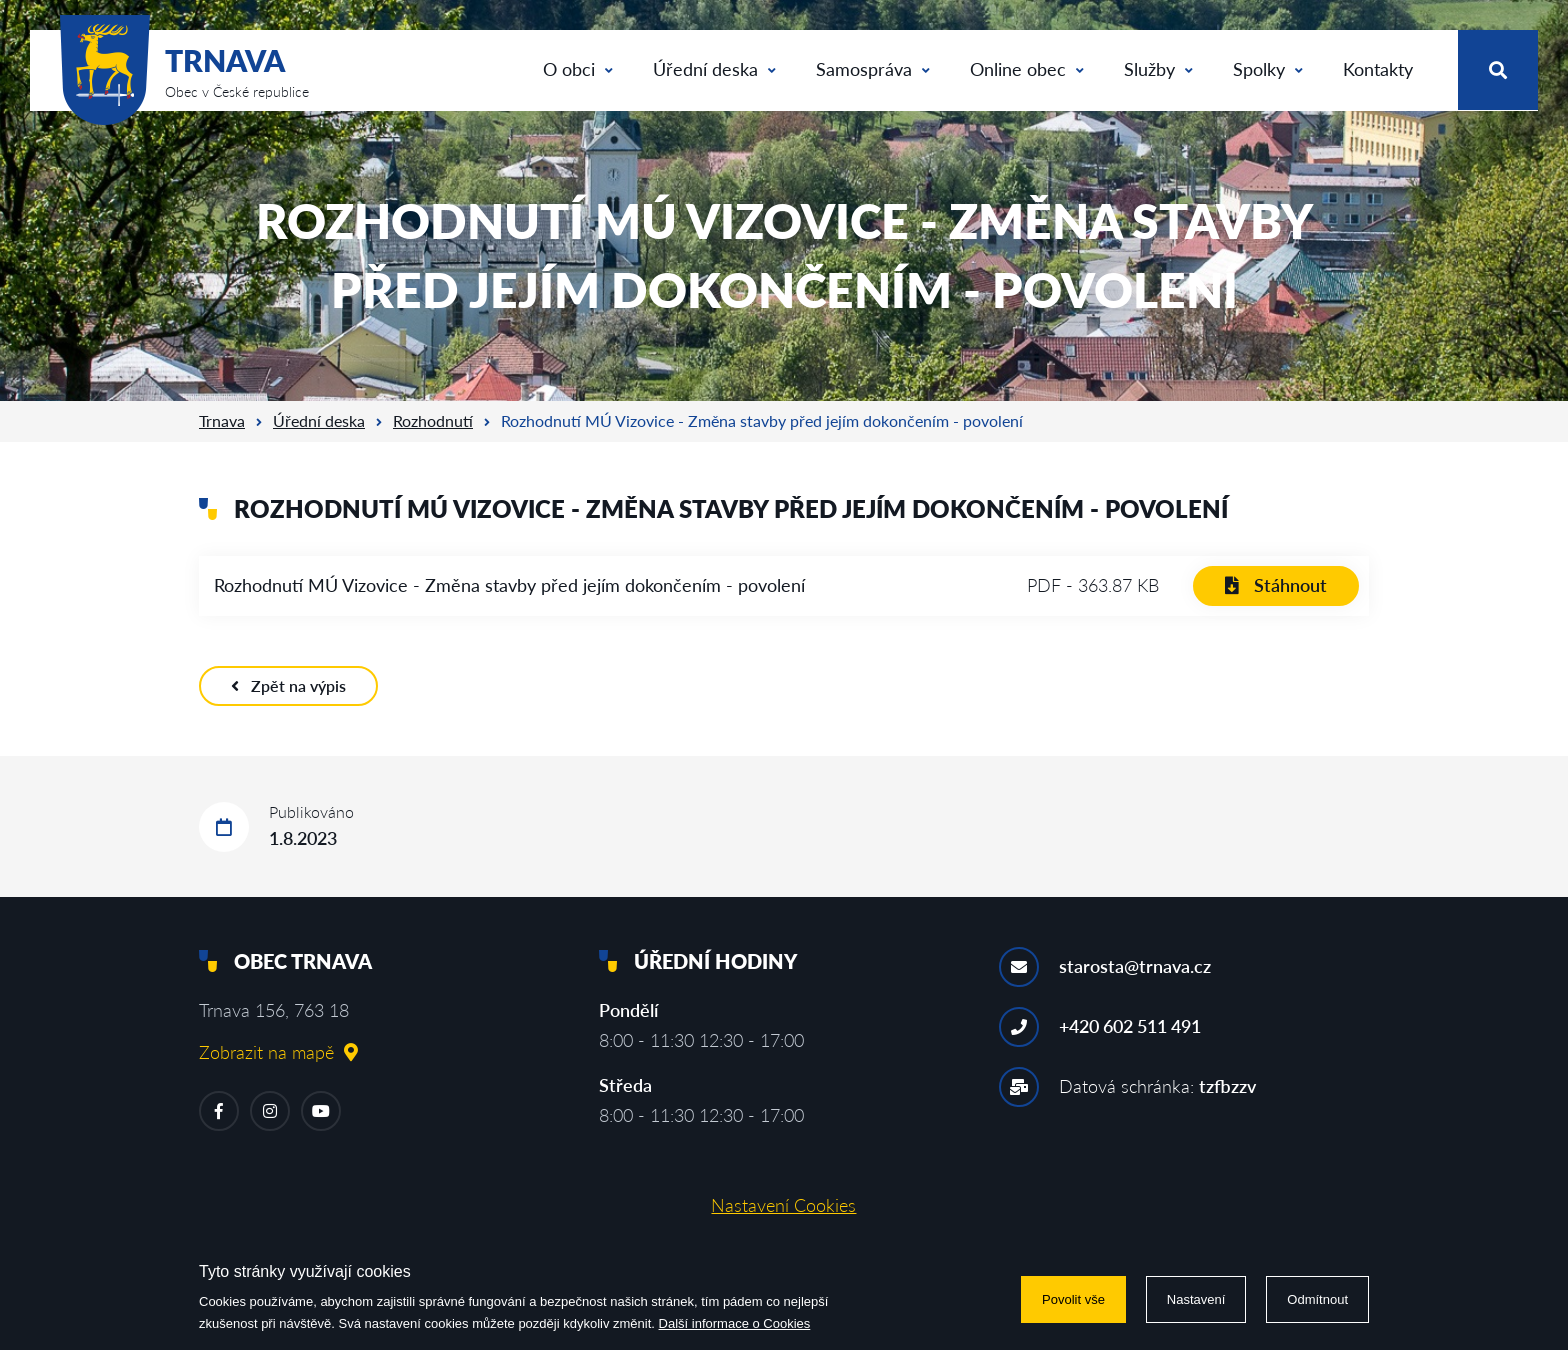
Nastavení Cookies (783, 1205)
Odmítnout (1317, 1299)
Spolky (1268, 69)
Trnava (222, 420)
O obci (578, 69)
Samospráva (873, 69)
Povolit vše (1073, 1299)
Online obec (1027, 69)
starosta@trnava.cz (1135, 966)
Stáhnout (1276, 585)
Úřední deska (714, 69)
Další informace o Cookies (735, 1323)
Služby (1158, 69)
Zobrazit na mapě (278, 1052)
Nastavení (1196, 1299)
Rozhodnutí (433, 420)
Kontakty (1378, 69)
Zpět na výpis (288, 685)
